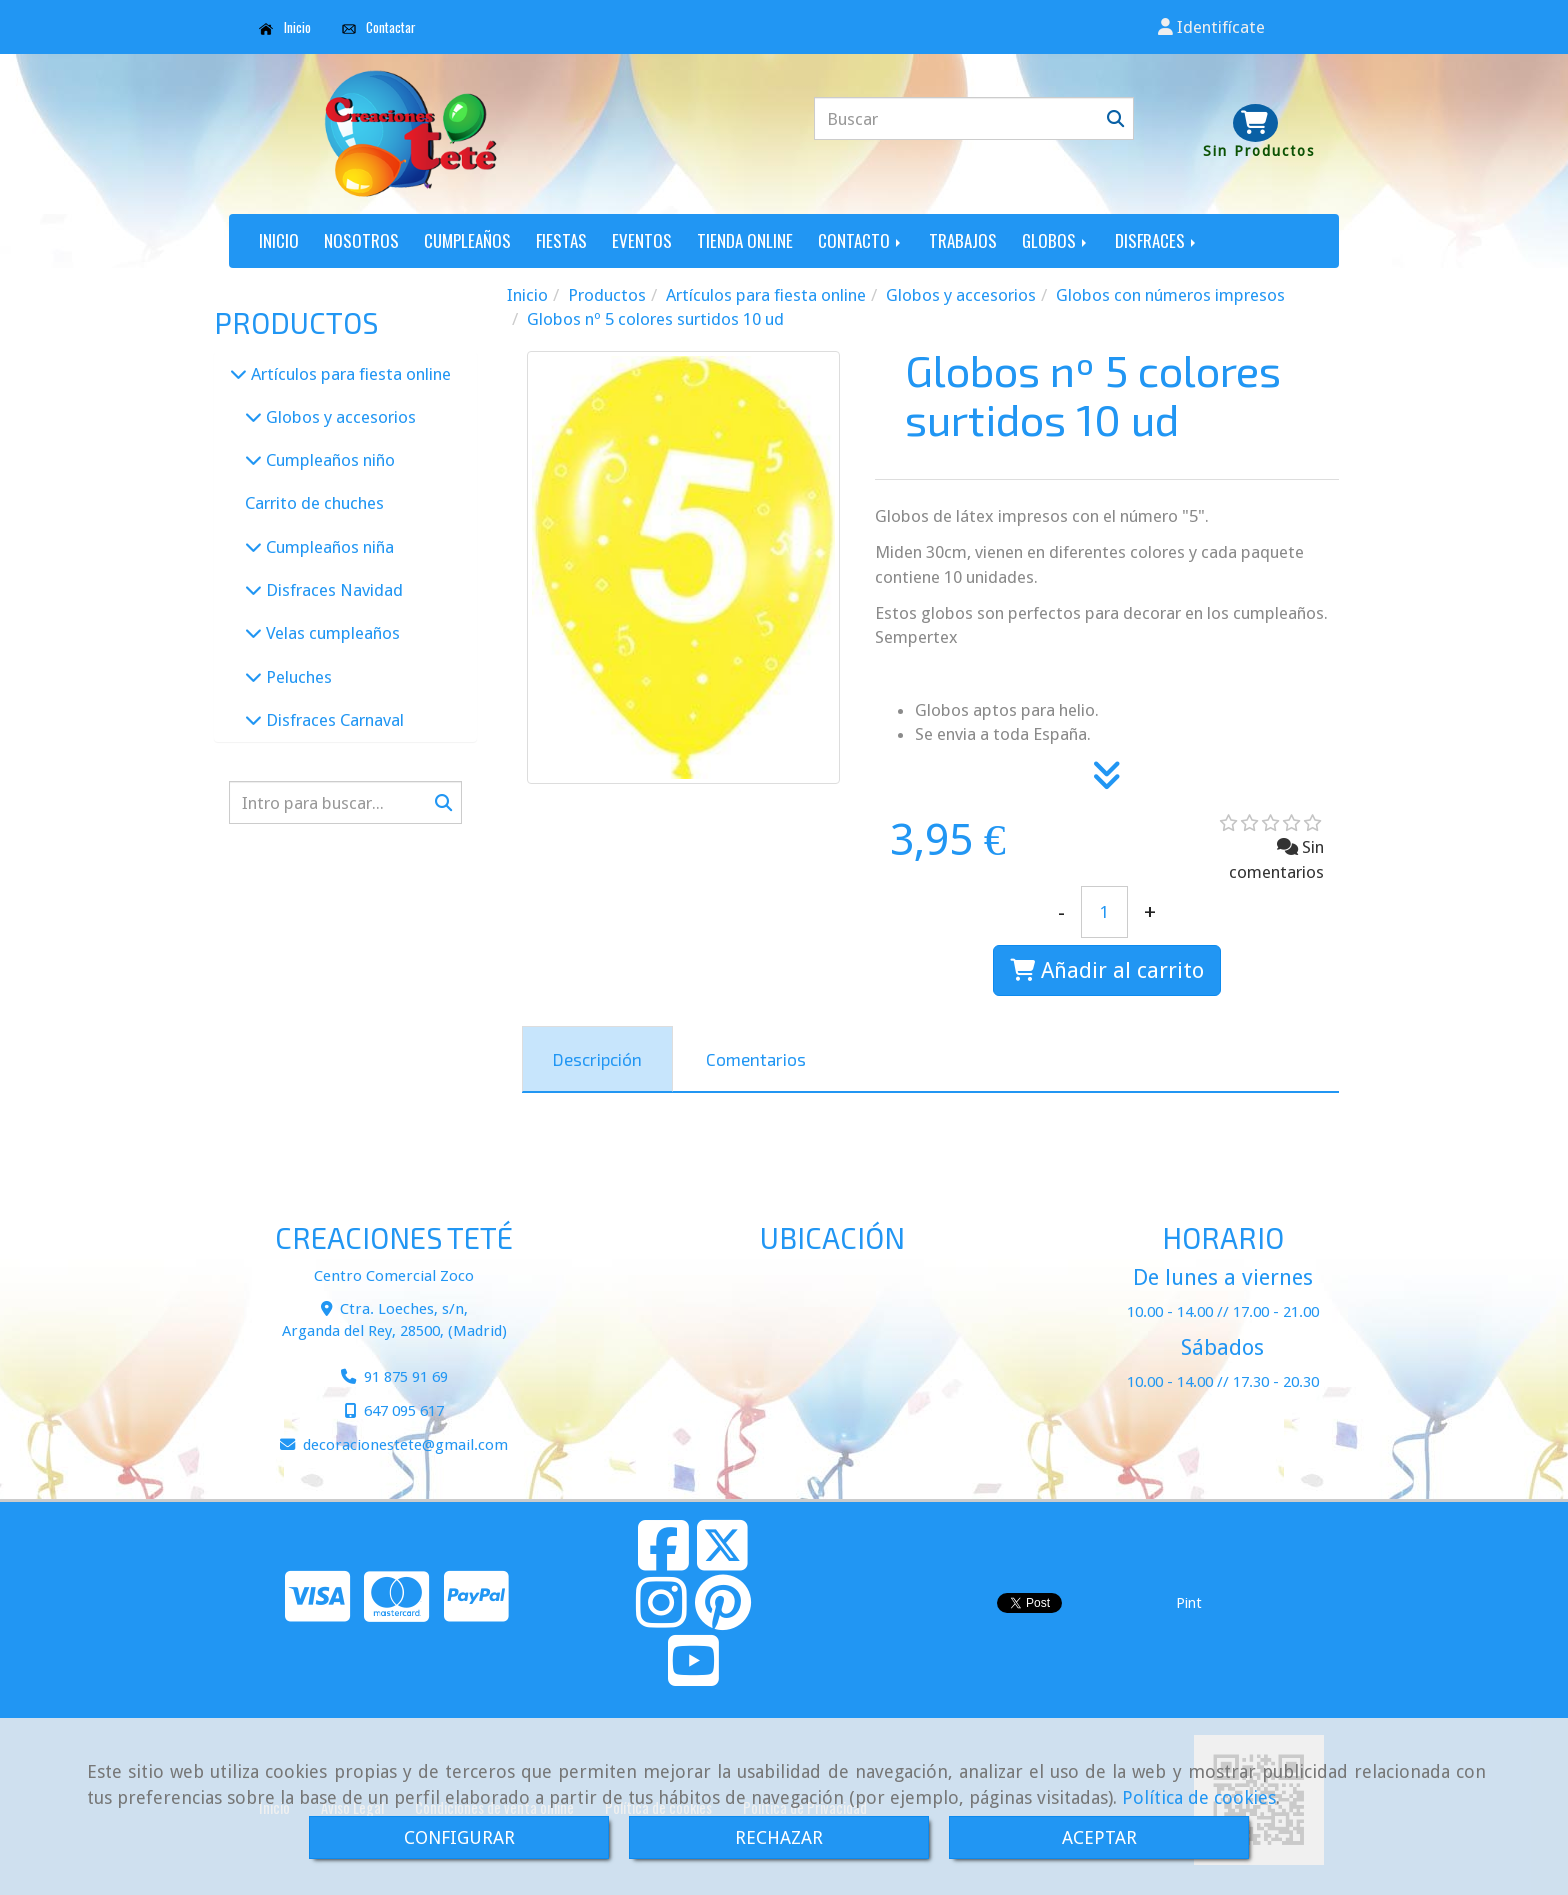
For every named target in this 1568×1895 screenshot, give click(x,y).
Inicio (285, 27)
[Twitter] (722, 1562)
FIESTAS (561, 240)
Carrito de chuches (314, 503)
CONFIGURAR (459, 1837)
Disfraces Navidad (332, 590)
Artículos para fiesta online (349, 374)
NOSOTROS (361, 240)
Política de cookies (1199, 1797)
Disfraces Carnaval (333, 720)
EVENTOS (642, 240)
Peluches (297, 677)
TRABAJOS (963, 240)
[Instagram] (661, 1619)
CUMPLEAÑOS (467, 240)
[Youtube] (693, 1677)
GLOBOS (1056, 240)
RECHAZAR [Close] (779, 1837)
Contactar (379, 27)
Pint (1189, 1603)
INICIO (279, 240)
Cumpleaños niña (328, 547)
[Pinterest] (723, 1619)
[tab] (597, 1059)
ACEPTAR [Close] (1099, 1837)
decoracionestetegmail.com (405, 1445)
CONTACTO (861, 240)
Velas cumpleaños (331, 633)
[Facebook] (663, 1562)
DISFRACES (1157, 240)
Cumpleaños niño (328, 460)
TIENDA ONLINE (745, 240)
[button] (1211, 27)
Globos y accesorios (339, 417)
